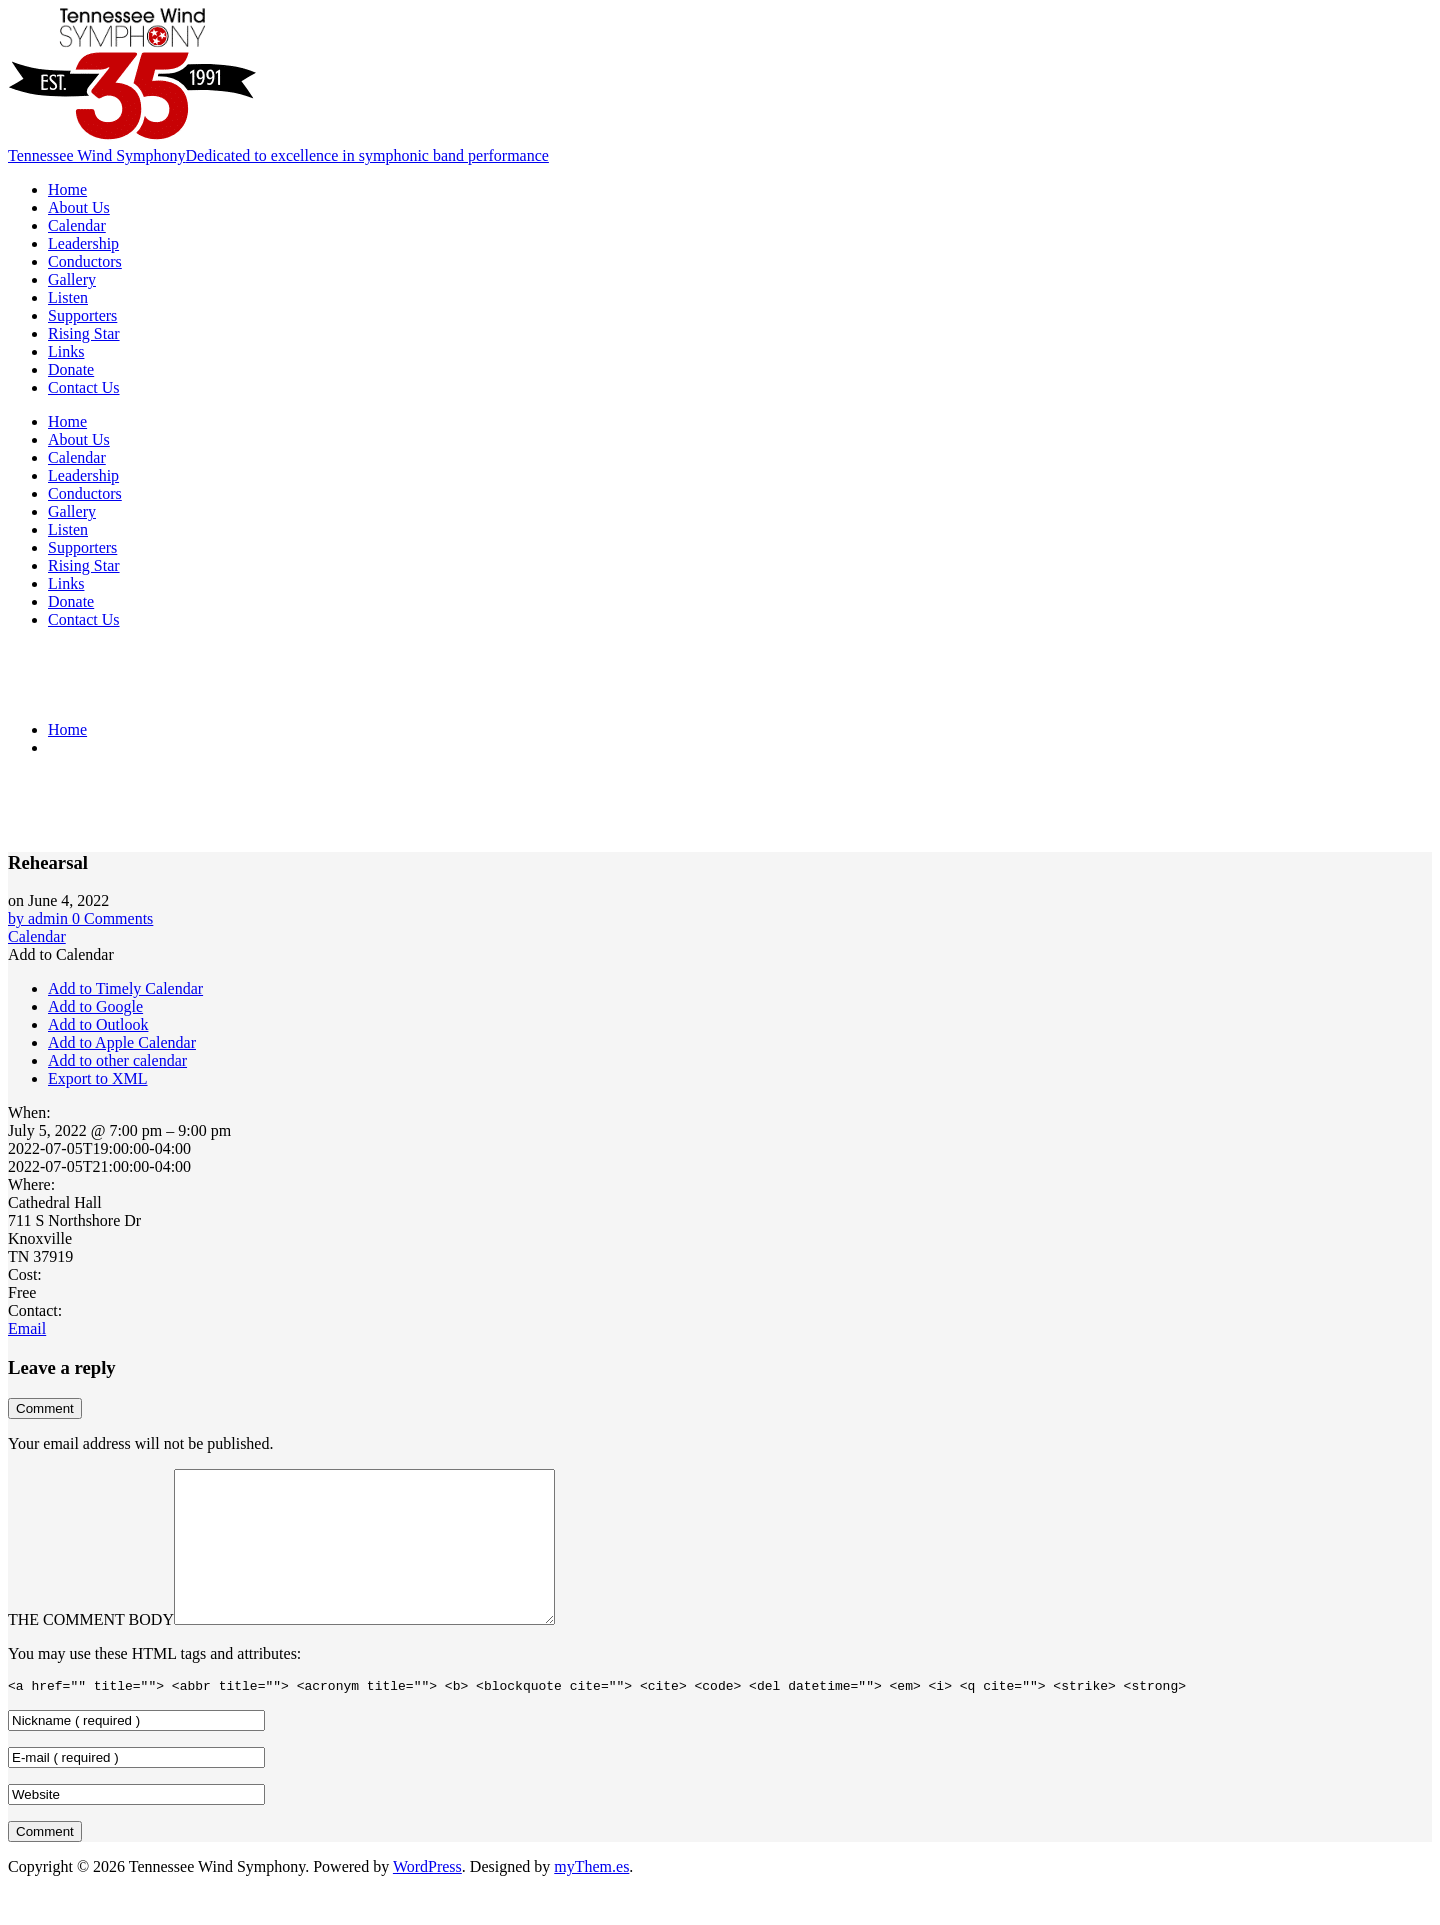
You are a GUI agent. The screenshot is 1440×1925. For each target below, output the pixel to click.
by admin (40, 918)
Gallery (72, 279)
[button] (61, 954)
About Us (79, 207)
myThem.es (591, 1899)
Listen (68, 297)
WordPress (427, 1899)
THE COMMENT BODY (91, 1649)
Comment (45, 1408)
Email (27, 1328)
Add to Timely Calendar (125, 988)
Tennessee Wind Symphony (96, 155)
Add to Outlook (98, 1024)
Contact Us (84, 387)
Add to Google (95, 1006)
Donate (71, 369)
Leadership (83, 243)
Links (66, 351)
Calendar (77, 225)
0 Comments (112, 918)
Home (67, 189)
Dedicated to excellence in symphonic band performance (366, 155)
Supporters (82, 315)
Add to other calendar (117, 1060)
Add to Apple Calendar (122, 1042)
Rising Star (84, 333)
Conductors (85, 261)
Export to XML (98, 1078)
